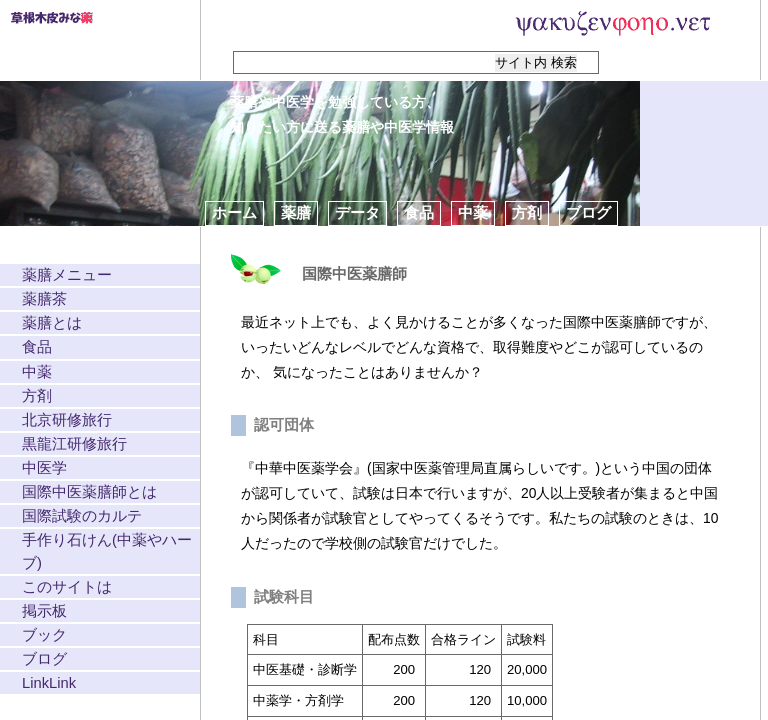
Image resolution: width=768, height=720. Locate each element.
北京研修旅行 (67, 420)
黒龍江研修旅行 (74, 444)
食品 (419, 212)
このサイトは (67, 587)
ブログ (588, 212)
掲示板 (44, 611)
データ (357, 212)
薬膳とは (52, 323)
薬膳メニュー (67, 275)
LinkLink (49, 683)
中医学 (44, 468)
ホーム (234, 212)
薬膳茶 (44, 299)
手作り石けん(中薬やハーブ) (107, 551)
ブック (44, 635)
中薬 (473, 212)
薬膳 (296, 212)
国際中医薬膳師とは (89, 492)
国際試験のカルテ (82, 516)
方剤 (527, 212)
